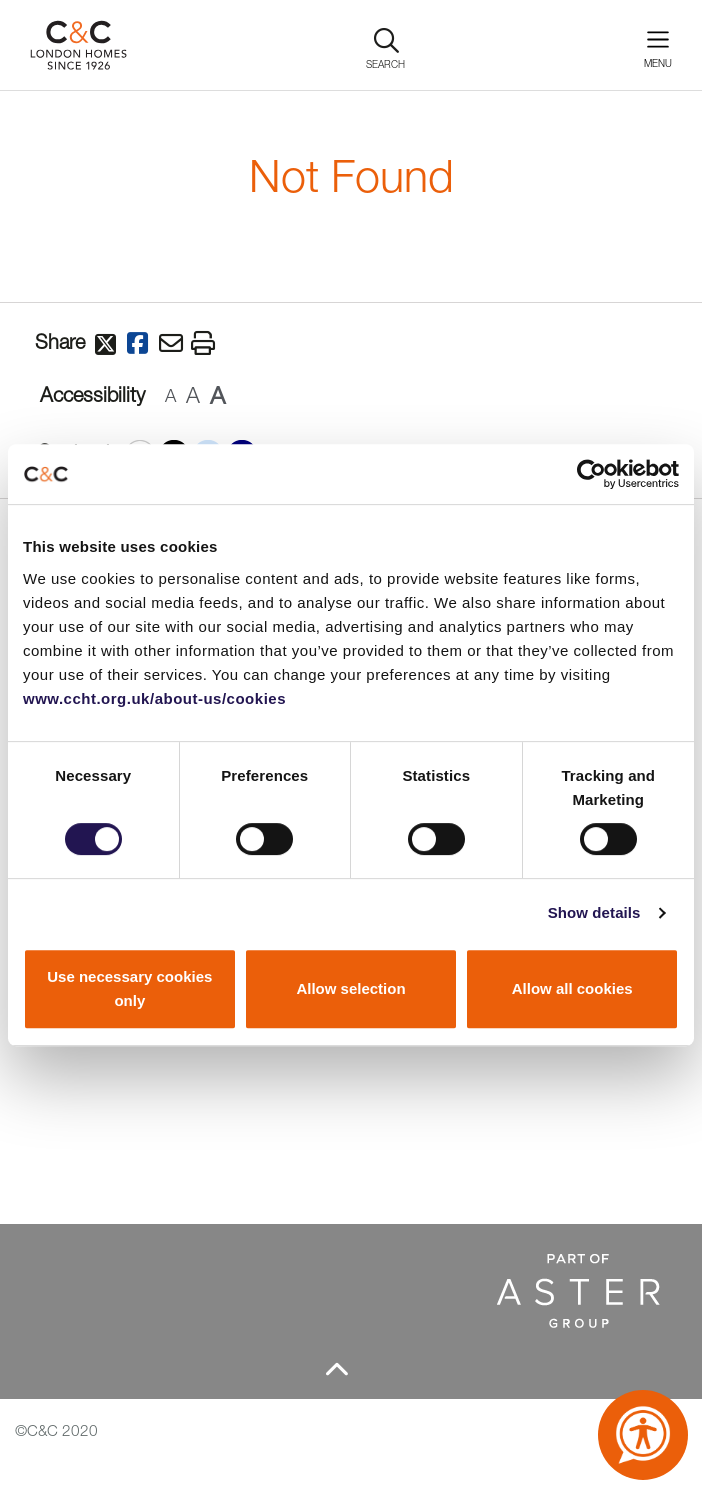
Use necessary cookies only (129, 988)
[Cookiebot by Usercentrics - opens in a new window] (591, 474)
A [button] (170, 395)
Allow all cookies (572, 988)
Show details (594, 912)
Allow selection (350, 988)
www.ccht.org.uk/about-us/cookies (154, 698)
